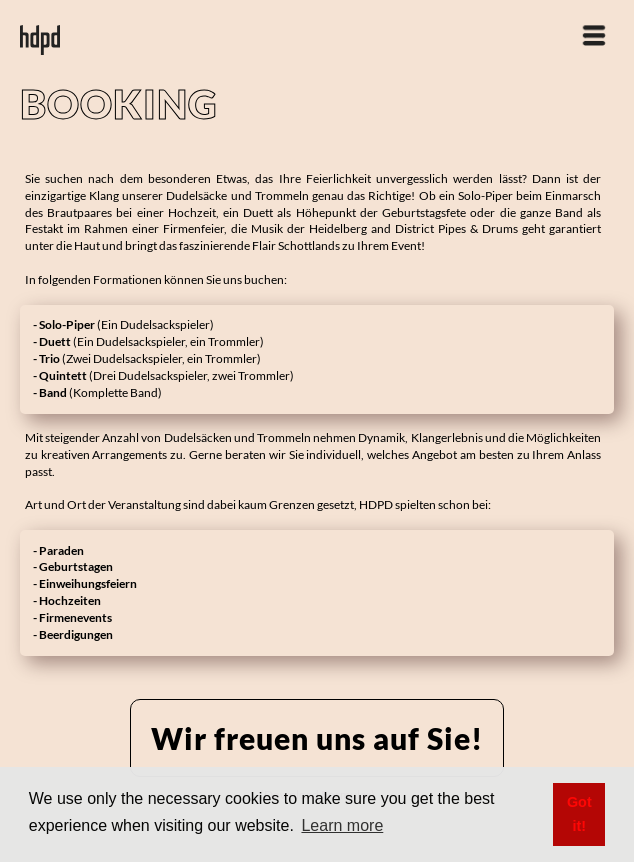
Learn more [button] (342, 825)
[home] (40, 30)
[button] (594, 25)
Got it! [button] (579, 814)
